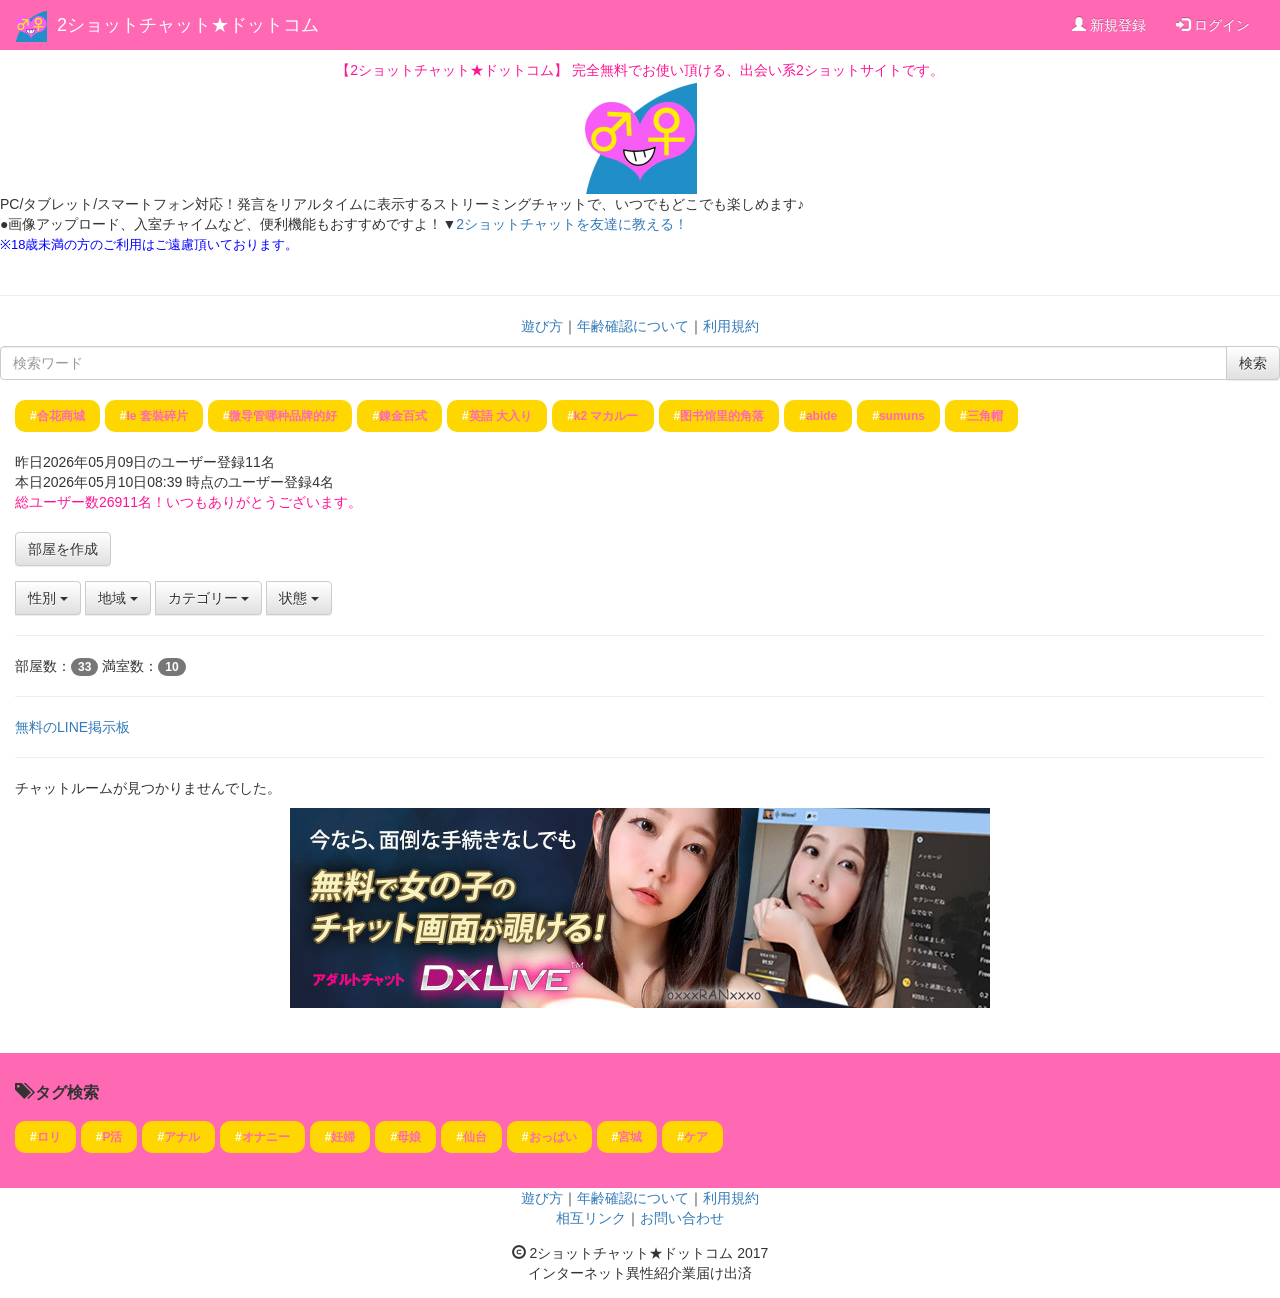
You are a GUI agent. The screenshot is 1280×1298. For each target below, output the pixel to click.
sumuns (902, 416)
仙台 (475, 1137)
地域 (118, 598)
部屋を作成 (63, 549)
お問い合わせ (682, 1218)
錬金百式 (403, 416)
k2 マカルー (606, 416)
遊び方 (542, 326)
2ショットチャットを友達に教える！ (572, 224)
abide (821, 416)
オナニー (266, 1137)
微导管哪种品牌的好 (283, 416)
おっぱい (553, 1137)
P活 (112, 1137)
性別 (48, 598)
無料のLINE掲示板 (72, 727)
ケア (696, 1137)
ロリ (49, 1137)
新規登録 (1109, 25)
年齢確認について (633, 326)
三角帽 (985, 416)
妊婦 (343, 1137)
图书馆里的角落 (722, 416)
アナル (182, 1137)
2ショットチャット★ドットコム (188, 25)
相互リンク (591, 1218)
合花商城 (61, 416)
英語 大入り (500, 416)
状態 (299, 598)
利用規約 (731, 326)
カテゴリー (209, 598)
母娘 (409, 1137)
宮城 (630, 1137)
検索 (1253, 363)
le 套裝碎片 (156, 416)
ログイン (1213, 25)
